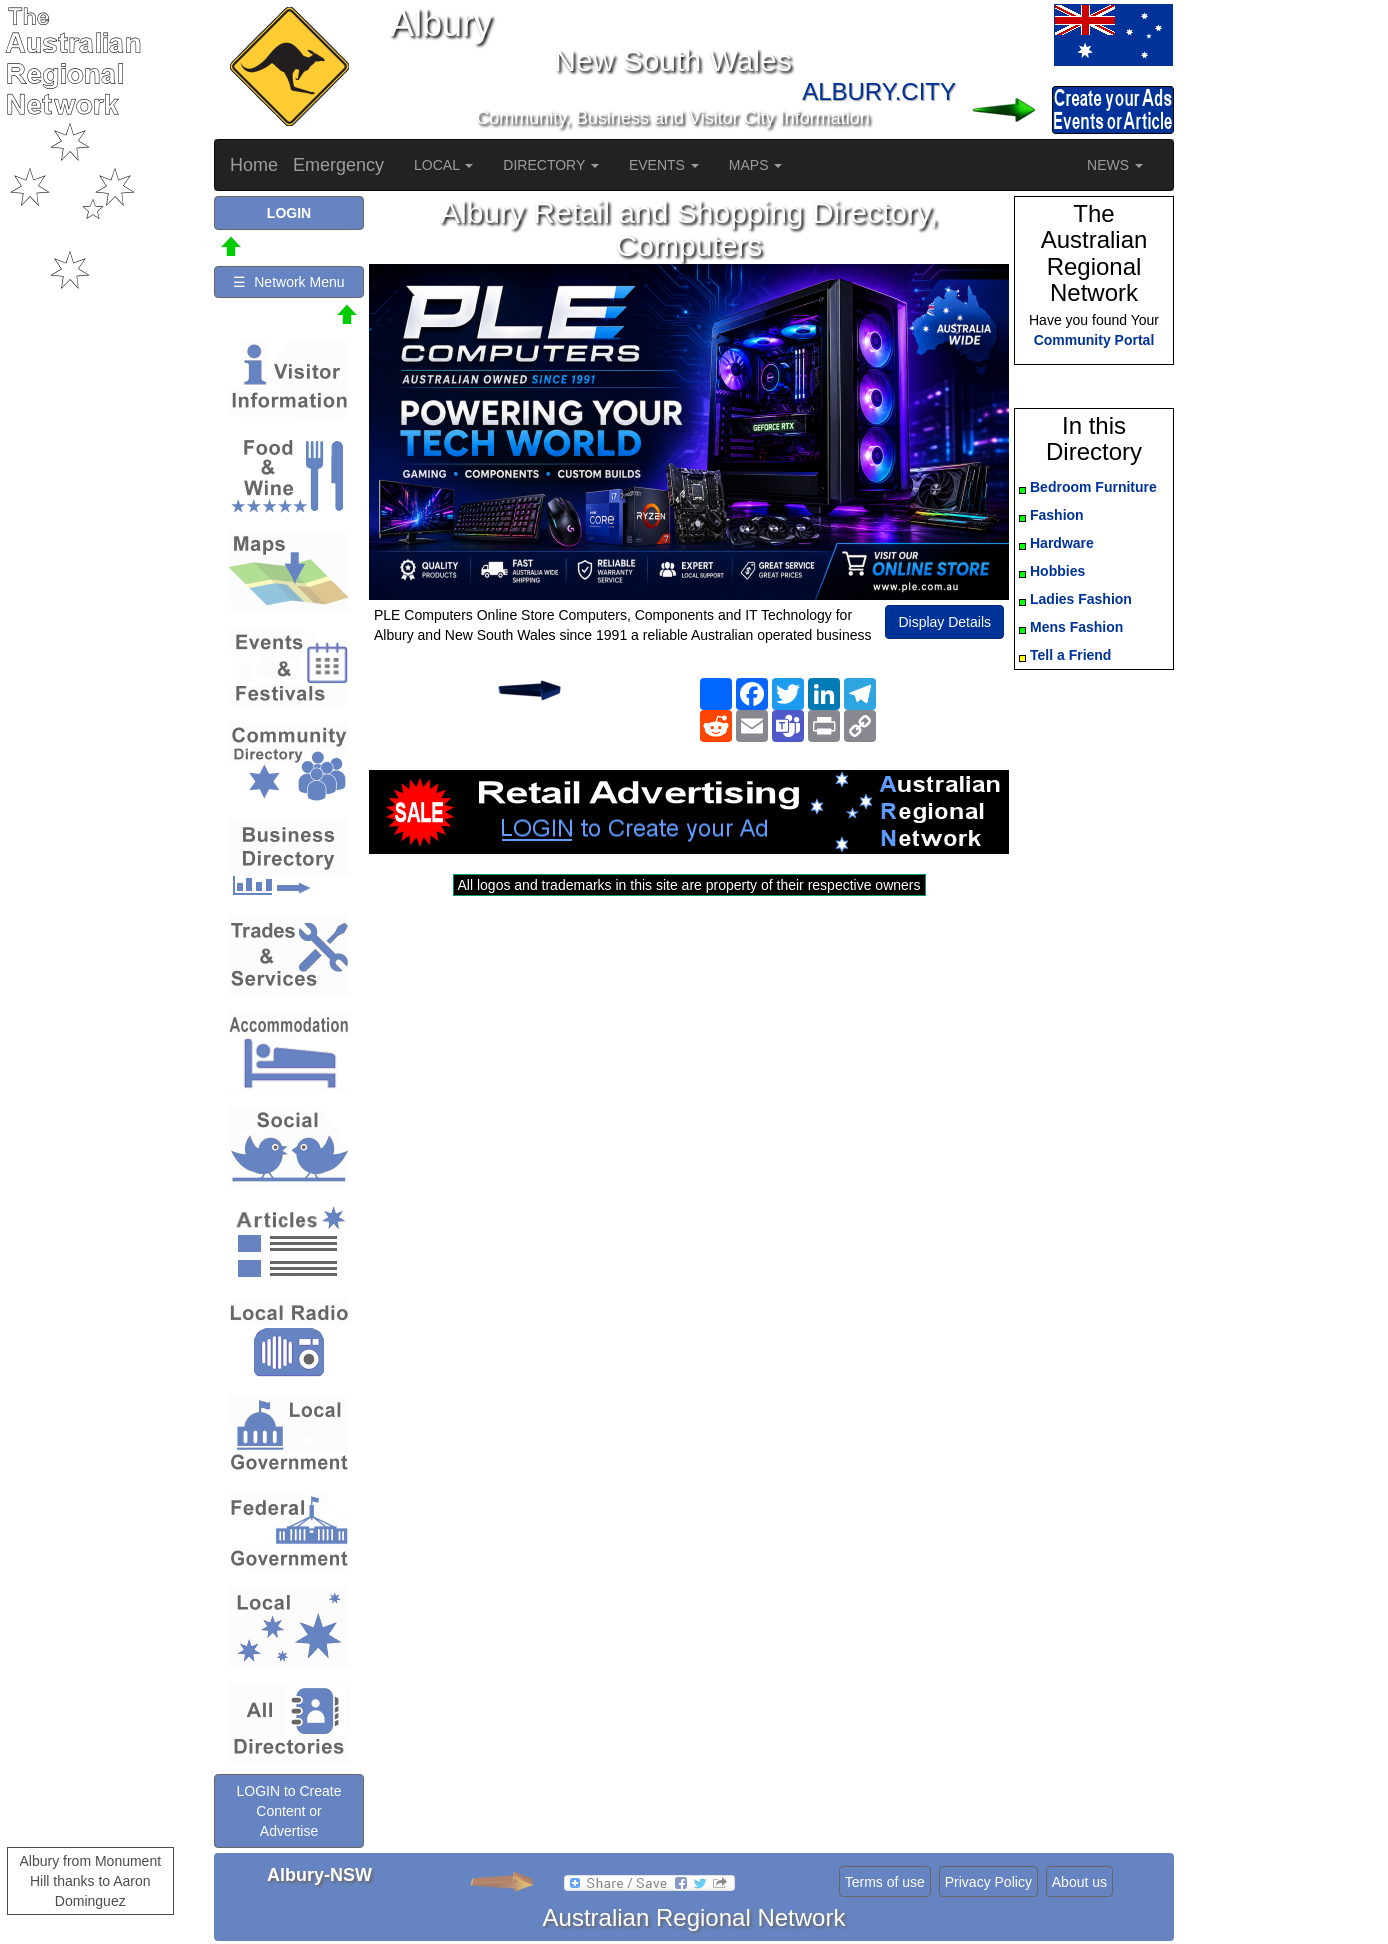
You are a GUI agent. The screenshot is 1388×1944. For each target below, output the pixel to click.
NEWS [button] (1115, 165)
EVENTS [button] (664, 165)
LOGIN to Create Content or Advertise (288, 1811)
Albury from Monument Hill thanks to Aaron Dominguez (90, 1881)
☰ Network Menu (288, 282)
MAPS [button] (756, 165)
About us (1079, 1882)
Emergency (338, 165)
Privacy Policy (988, 1882)
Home (254, 165)
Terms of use (885, 1882)
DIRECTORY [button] (551, 165)
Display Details (944, 622)
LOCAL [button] (443, 165)
